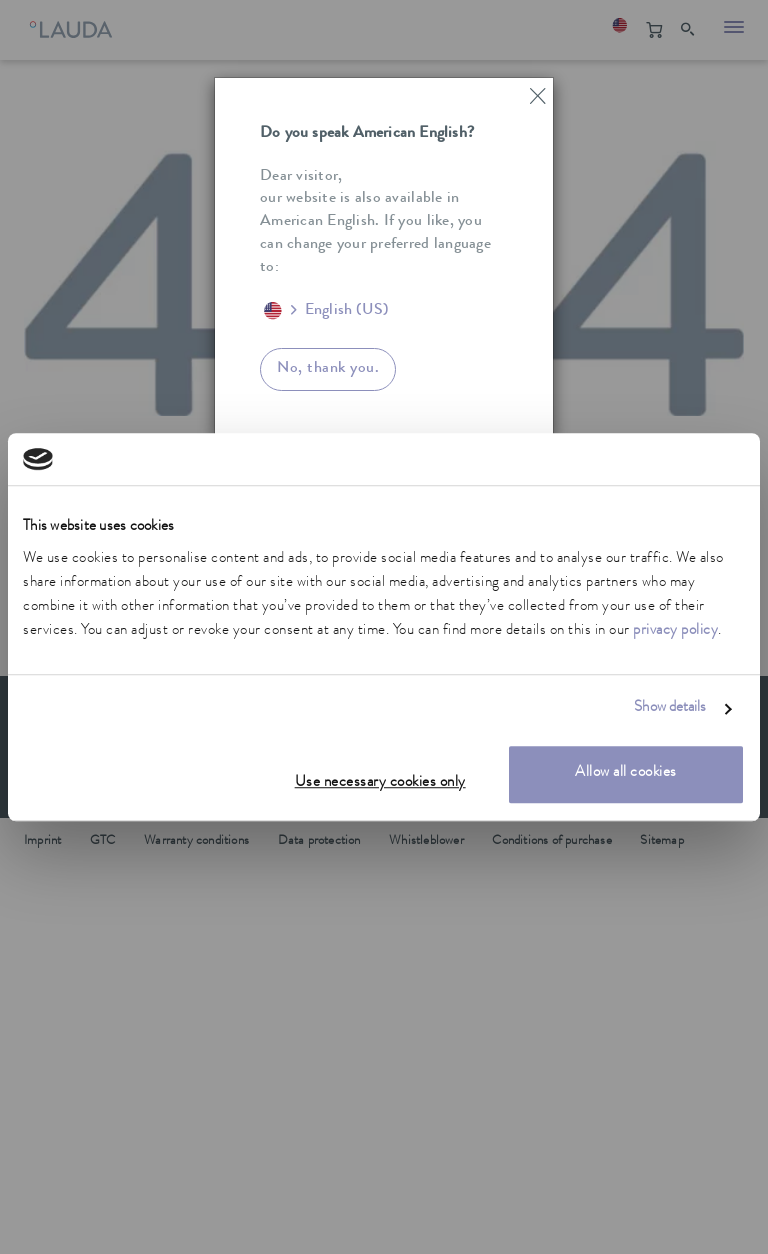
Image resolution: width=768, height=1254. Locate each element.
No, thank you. (328, 369)
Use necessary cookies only (380, 783)
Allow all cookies (626, 773)
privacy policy (675, 631)
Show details (670, 709)
